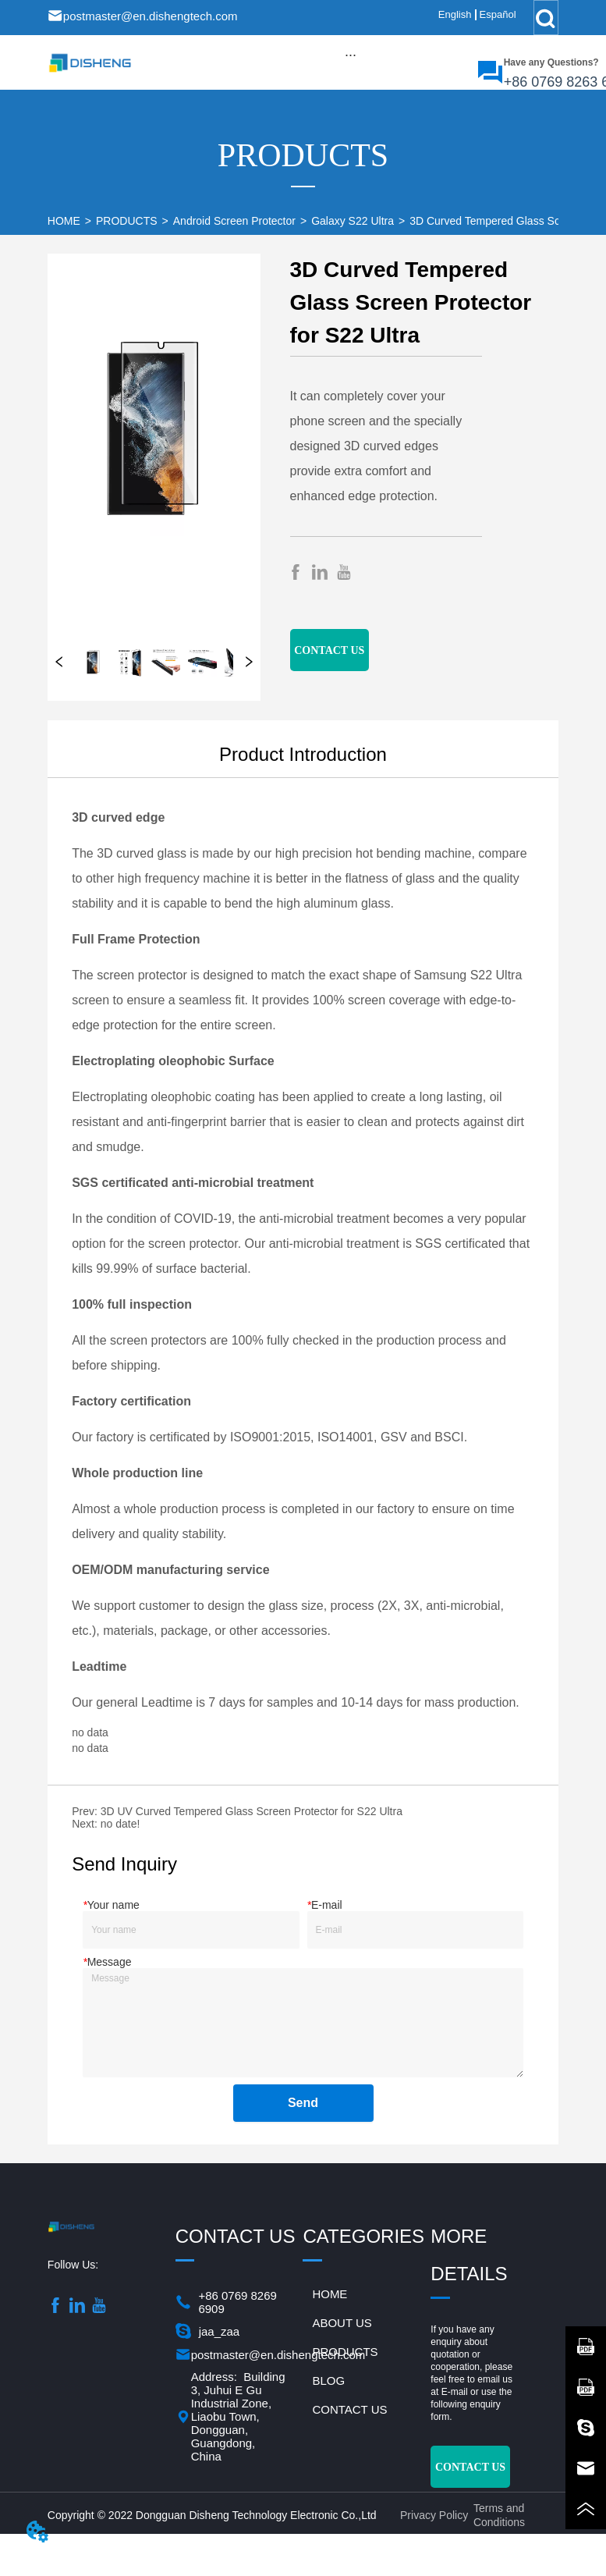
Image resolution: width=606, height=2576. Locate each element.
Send (303, 2102)
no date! (120, 1823)
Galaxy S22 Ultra (352, 221)
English (455, 14)
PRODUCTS (127, 221)
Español (498, 14)
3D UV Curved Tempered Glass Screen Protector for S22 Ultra (251, 1811)
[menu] (350, 54)
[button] (350, 55)
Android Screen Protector (234, 221)
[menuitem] (350, 54)
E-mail (454, 2391)
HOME (64, 221)
